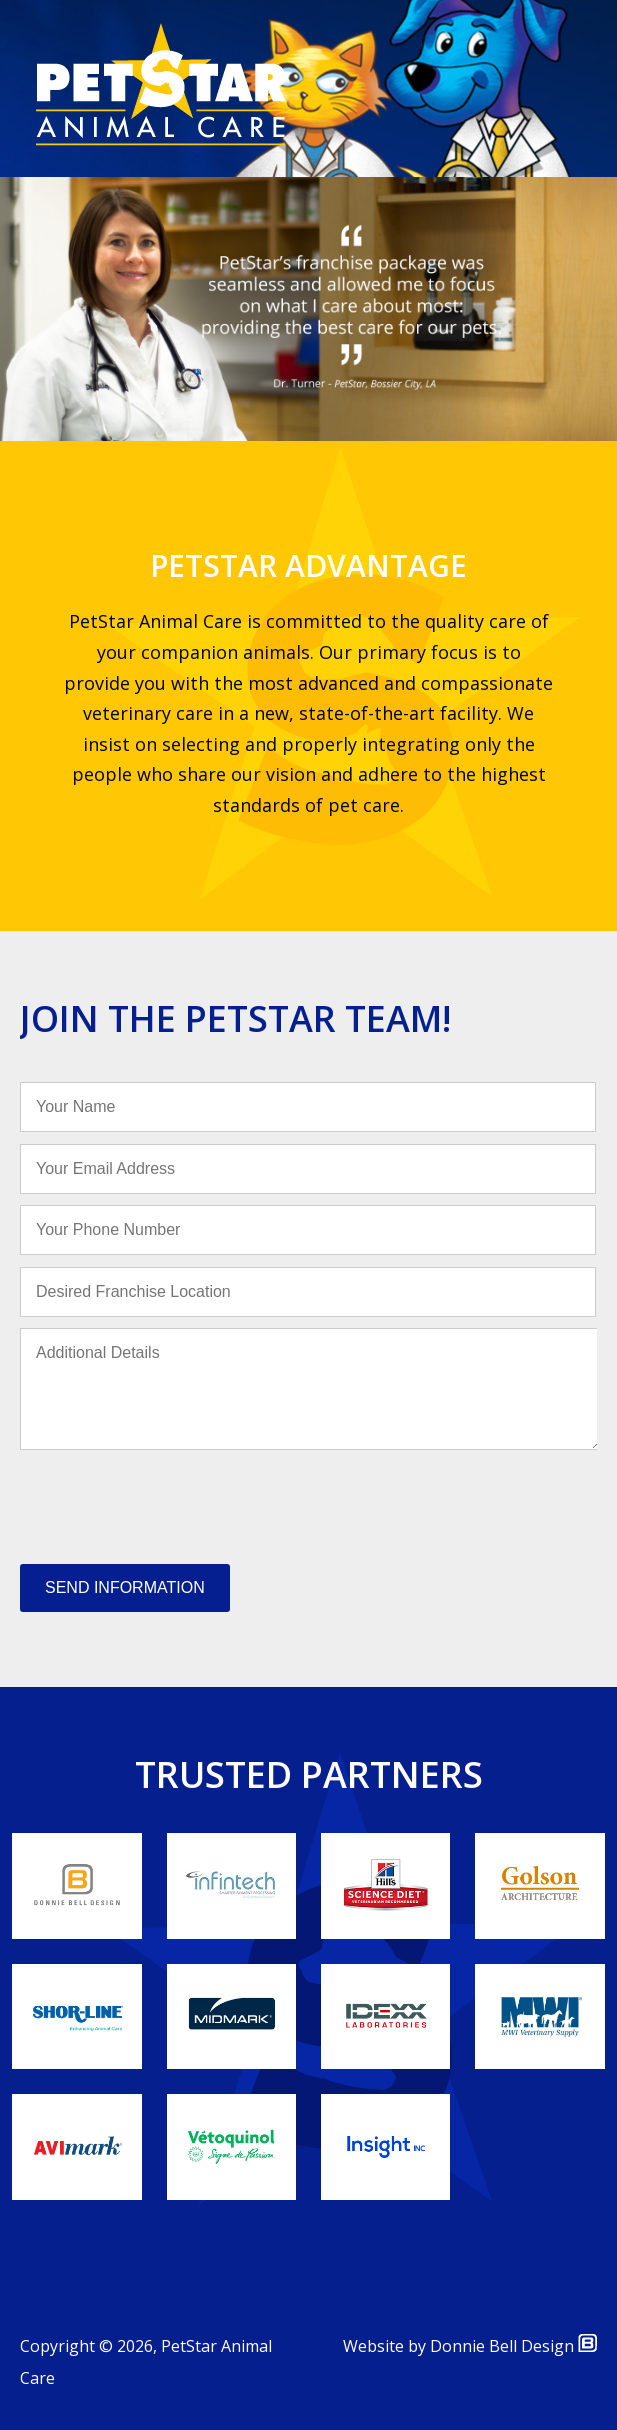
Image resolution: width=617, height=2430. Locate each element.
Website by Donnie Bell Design (470, 2346)
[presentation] (172, 1503)
